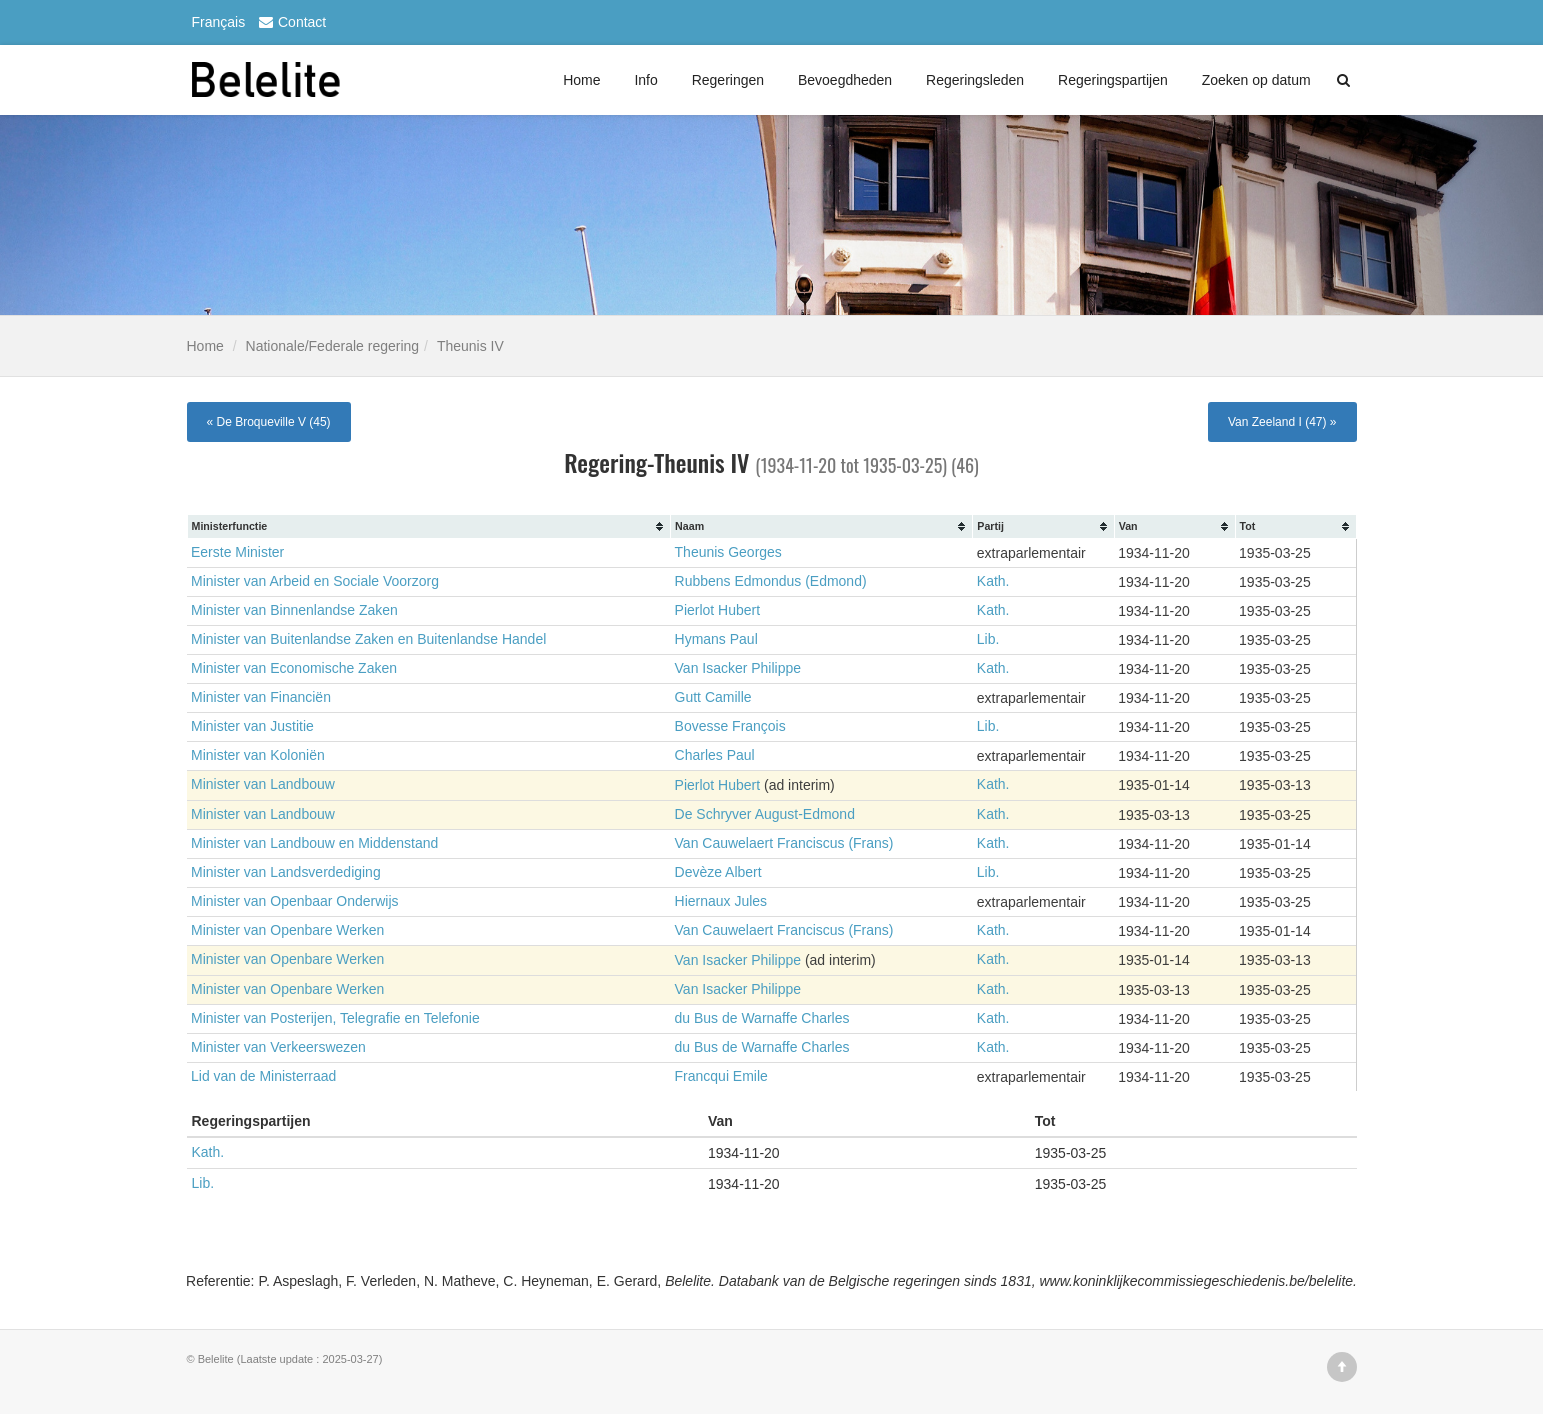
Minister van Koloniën (258, 756)
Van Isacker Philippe (738, 669)
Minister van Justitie (252, 727)
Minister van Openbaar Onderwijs (295, 901)
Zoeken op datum (1256, 80)
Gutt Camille (713, 698)
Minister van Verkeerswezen (278, 1046)
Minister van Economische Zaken (294, 669)
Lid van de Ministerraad (264, 1075)
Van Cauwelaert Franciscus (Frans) (784, 843)
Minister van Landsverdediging (286, 872)
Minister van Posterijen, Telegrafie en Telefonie (335, 1017)
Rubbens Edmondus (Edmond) (771, 582)
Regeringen (728, 80)
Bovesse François (730, 727)
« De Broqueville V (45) (269, 422)
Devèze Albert (718, 872)
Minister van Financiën (261, 698)
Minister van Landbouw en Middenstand (315, 843)
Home (581, 80)
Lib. (988, 640)
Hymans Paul (716, 640)
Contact (290, 22)
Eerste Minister (237, 553)
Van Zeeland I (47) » (1282, 422)
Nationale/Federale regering (333, 346)
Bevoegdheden (845, 80)
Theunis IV (470, 346)
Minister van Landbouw (263, 785)
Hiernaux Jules (721, 901)
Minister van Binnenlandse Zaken (294, 611)
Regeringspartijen (1113, 80)
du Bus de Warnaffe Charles (762, 1017)
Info (645, 80)
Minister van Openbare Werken (288, 930)
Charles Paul (715, 756)
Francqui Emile (721, 1075)
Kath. (993, 582)
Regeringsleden (975, 80)
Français (219, 22)
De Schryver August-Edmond (765, 814)
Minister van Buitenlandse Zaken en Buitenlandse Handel (369, 640)
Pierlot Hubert (718, 611)
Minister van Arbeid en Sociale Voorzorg (315, 582)
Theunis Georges (728, 553)
